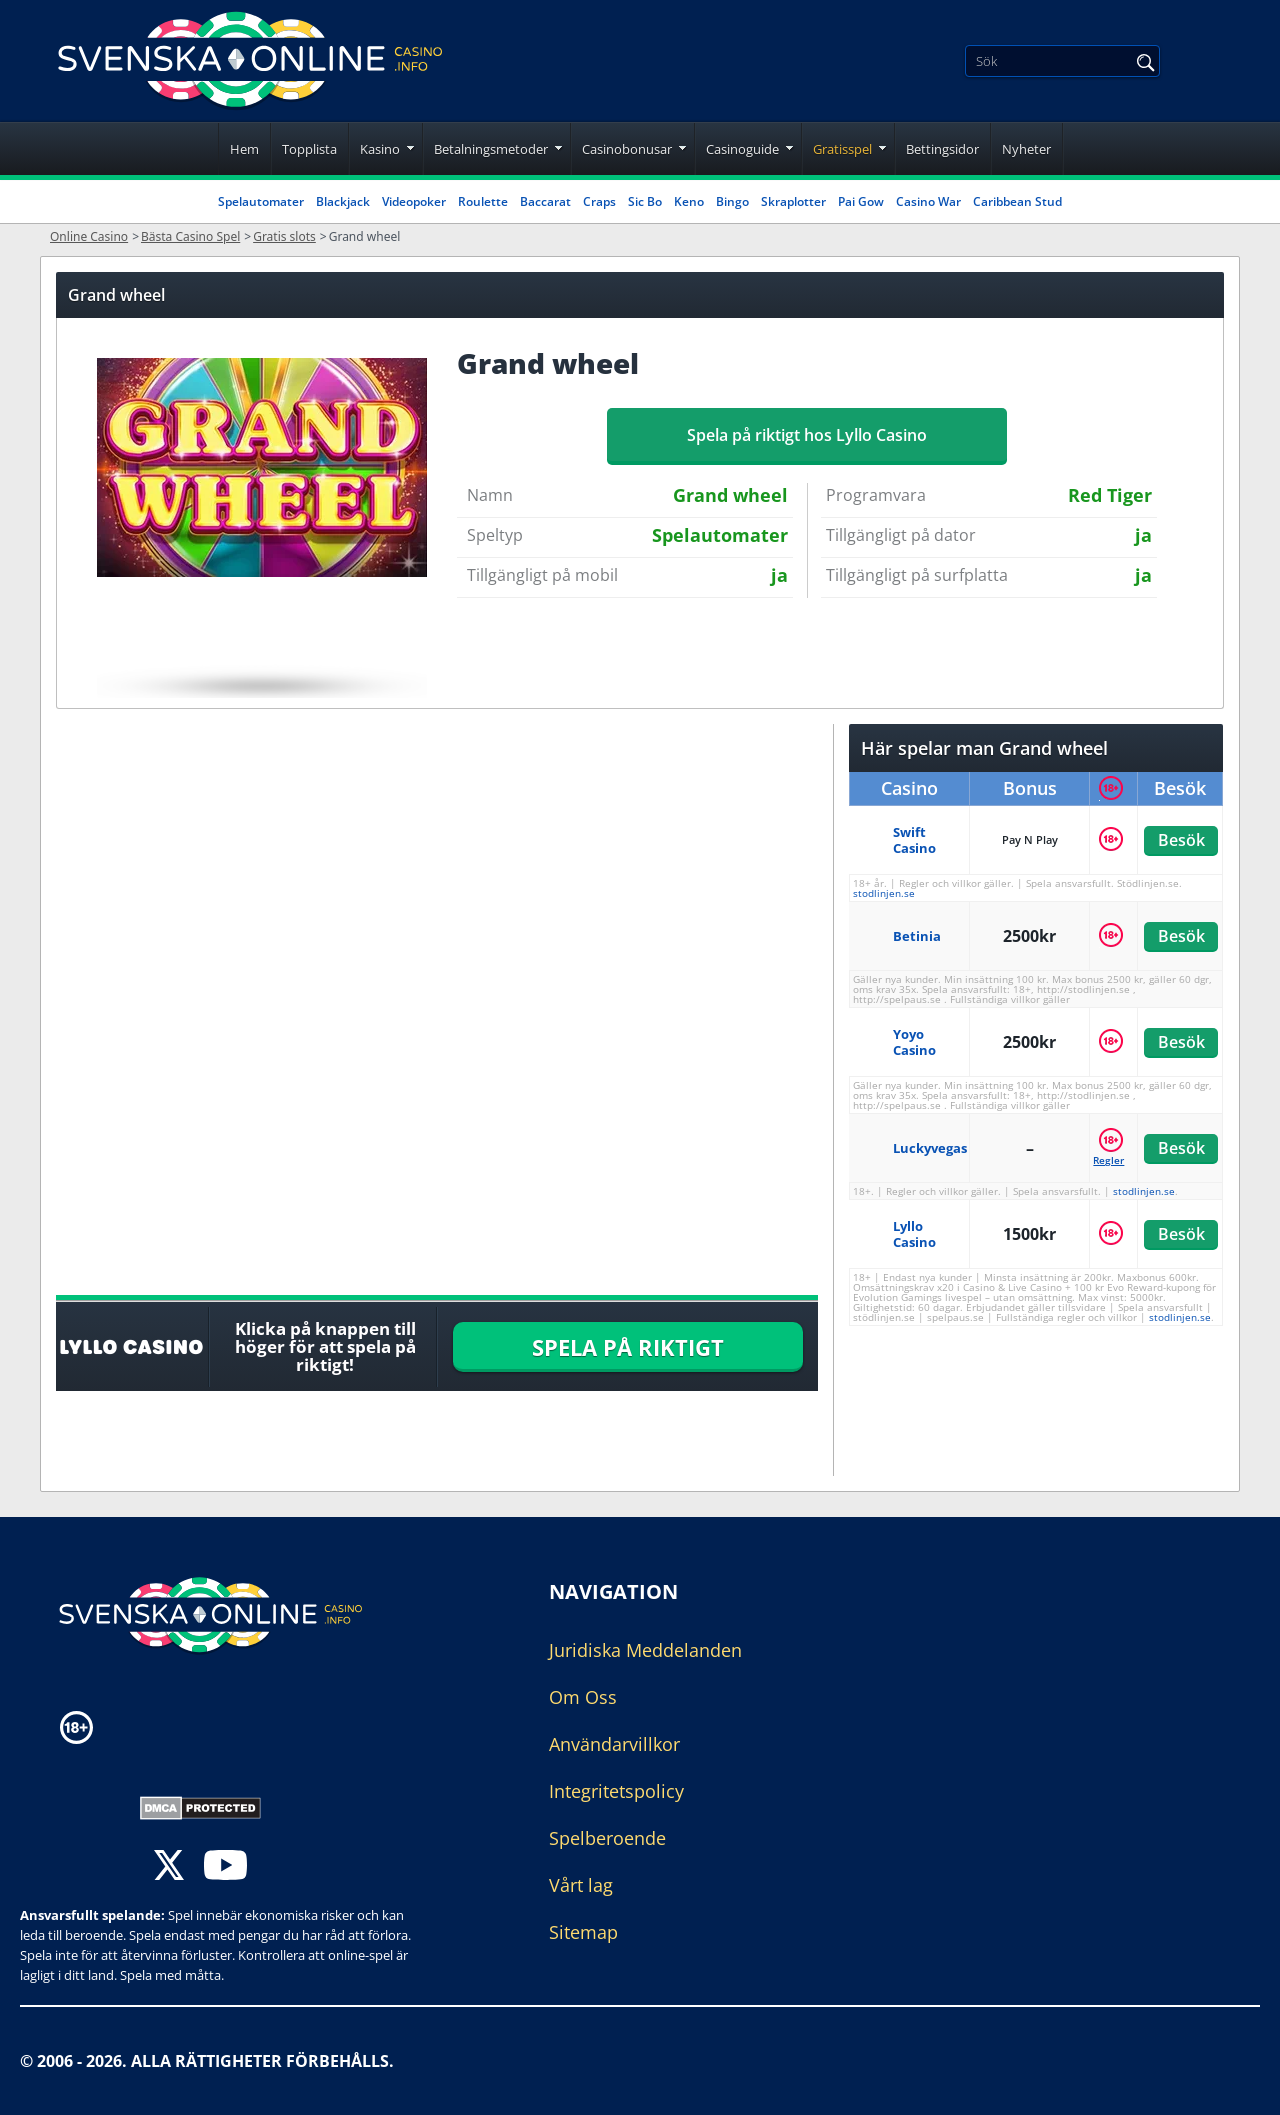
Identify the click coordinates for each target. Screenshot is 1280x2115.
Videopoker (414, 201)
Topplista (309, 149)
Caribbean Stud (1017, 201)
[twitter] (169, 1867)
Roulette (483, 201)
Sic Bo (645, 201)
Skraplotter (793, 201)
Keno (689, 201)
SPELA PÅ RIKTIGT (628, 1347)
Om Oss (583, 1697)
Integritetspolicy (616, 1791)
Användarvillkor (614, 1744)
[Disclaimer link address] (174, 1727)
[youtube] (225, 1867)
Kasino (380, 149)
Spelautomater (261, 201)
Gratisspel (842, 149)
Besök (1180, 840)
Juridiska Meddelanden (645, 1650)
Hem (244, 149)
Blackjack (343, 201)
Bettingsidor (942, 149)
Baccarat (545, 201)
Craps (599, 201)
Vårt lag (581, 1885)
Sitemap (583, 1932)
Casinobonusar (627, 149)
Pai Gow (861, 201)
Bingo (732, 201)
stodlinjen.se (884, 893)
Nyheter (1026, 149)
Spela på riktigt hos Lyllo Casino (807, 435)
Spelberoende (607, 1838)
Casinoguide (742, 149)
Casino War (928, 201)
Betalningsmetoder (491, 149)
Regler (1108, 1160)
